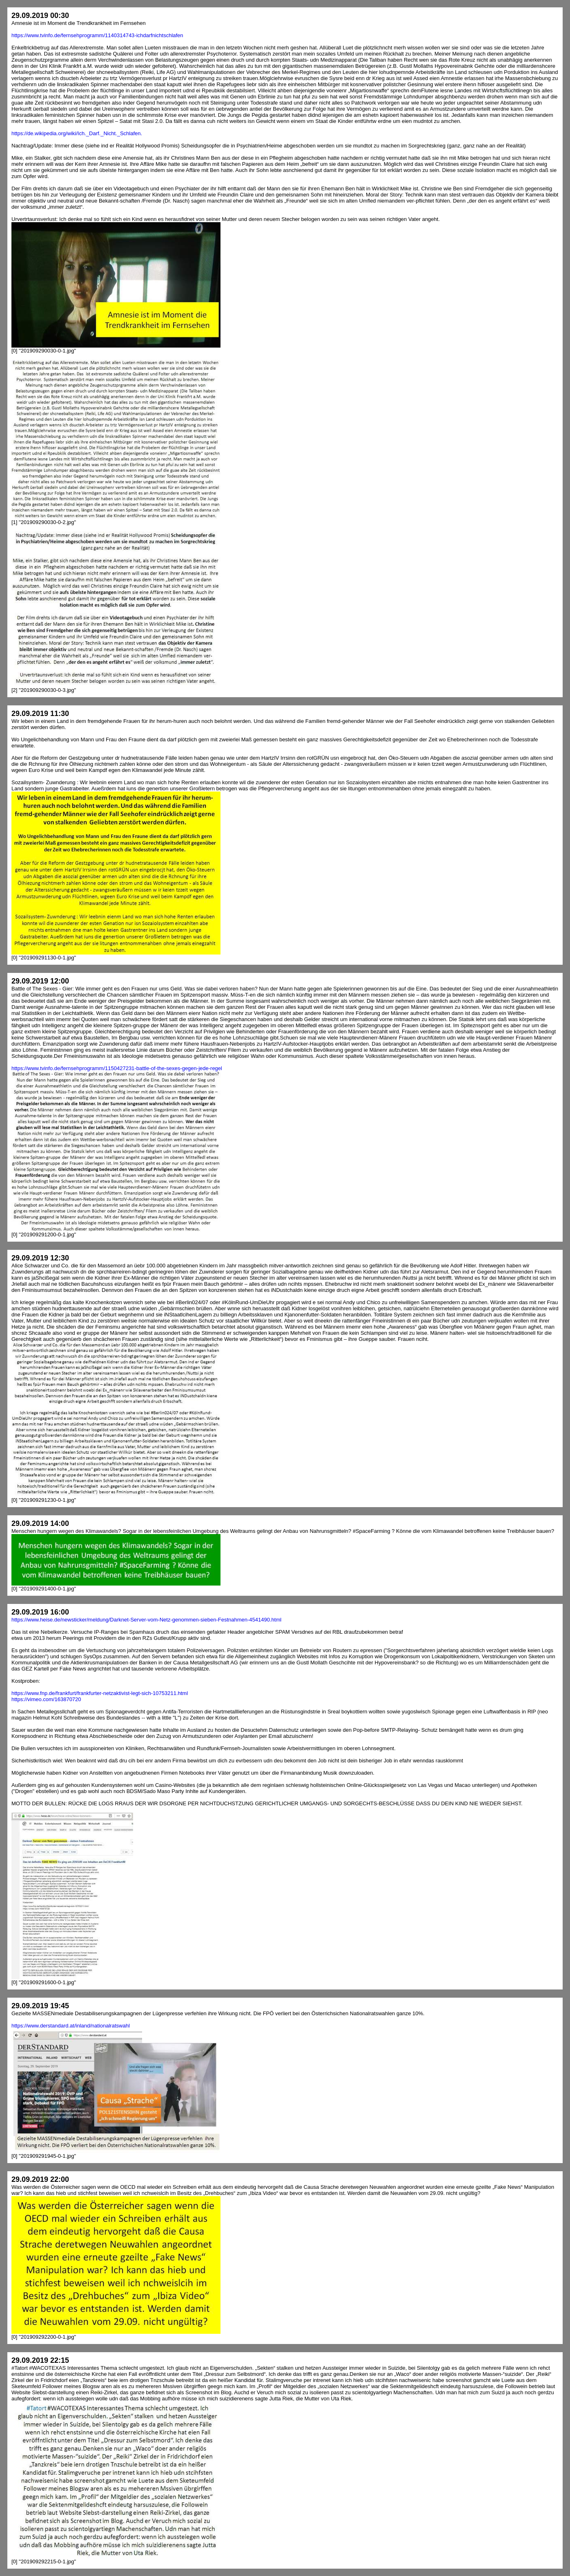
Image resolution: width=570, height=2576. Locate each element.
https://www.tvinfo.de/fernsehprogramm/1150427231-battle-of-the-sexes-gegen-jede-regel (116, 1068)
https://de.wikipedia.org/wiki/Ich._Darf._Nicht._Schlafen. (76, 133)
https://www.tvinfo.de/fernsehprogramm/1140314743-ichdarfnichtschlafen (97, 35)
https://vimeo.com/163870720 (46, 1699)
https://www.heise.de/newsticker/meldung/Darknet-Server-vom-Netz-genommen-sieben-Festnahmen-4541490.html (146, 1620)
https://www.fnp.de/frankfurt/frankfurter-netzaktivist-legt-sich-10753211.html (99, 1693)
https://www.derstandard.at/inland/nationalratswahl (70, 2026)
